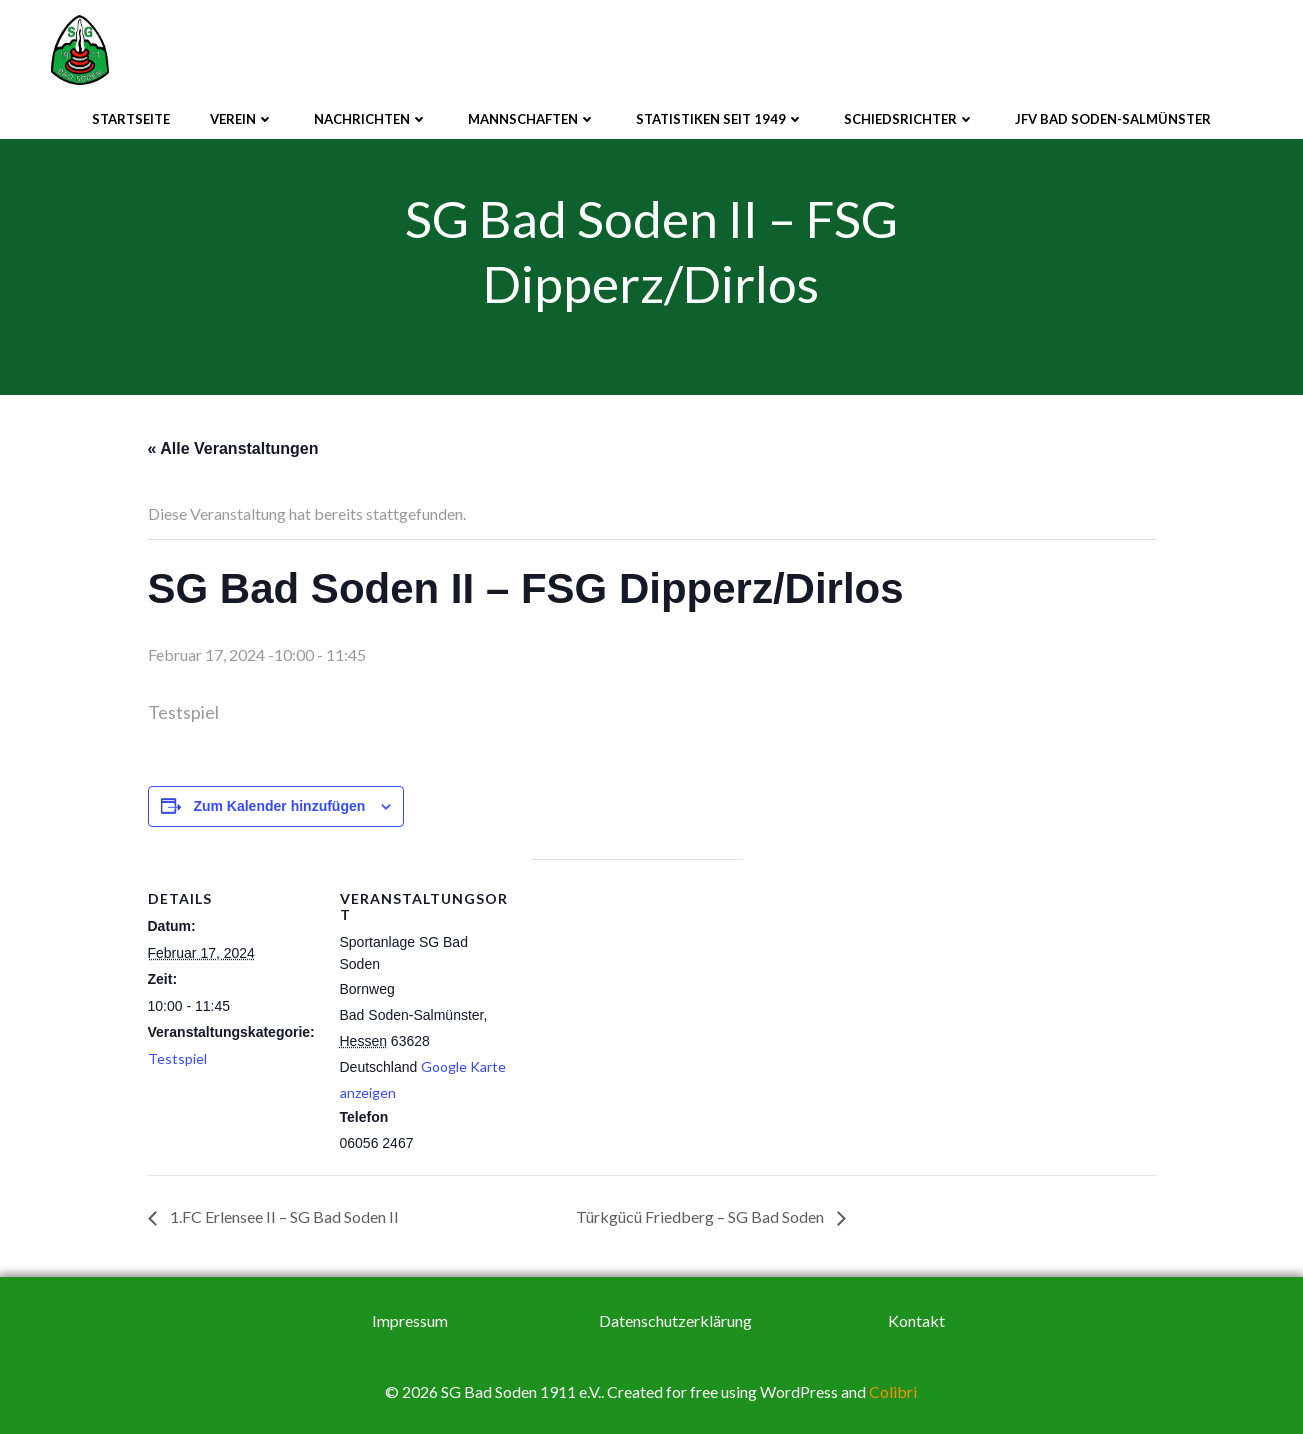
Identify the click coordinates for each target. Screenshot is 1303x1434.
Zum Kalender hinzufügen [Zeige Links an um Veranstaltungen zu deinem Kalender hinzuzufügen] (279, 806)
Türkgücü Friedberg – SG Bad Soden (701, 1216)
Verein (242, 119)
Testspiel (177, 1058)
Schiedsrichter (909, 119)
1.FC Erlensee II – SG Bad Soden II (283, 1216)
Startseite (131, 119)
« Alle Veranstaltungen (233, 448)
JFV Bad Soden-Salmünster (1113, 119)
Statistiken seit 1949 (720, 119)
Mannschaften (532, 119)
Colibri (893, 1391)
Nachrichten (371, 119)
